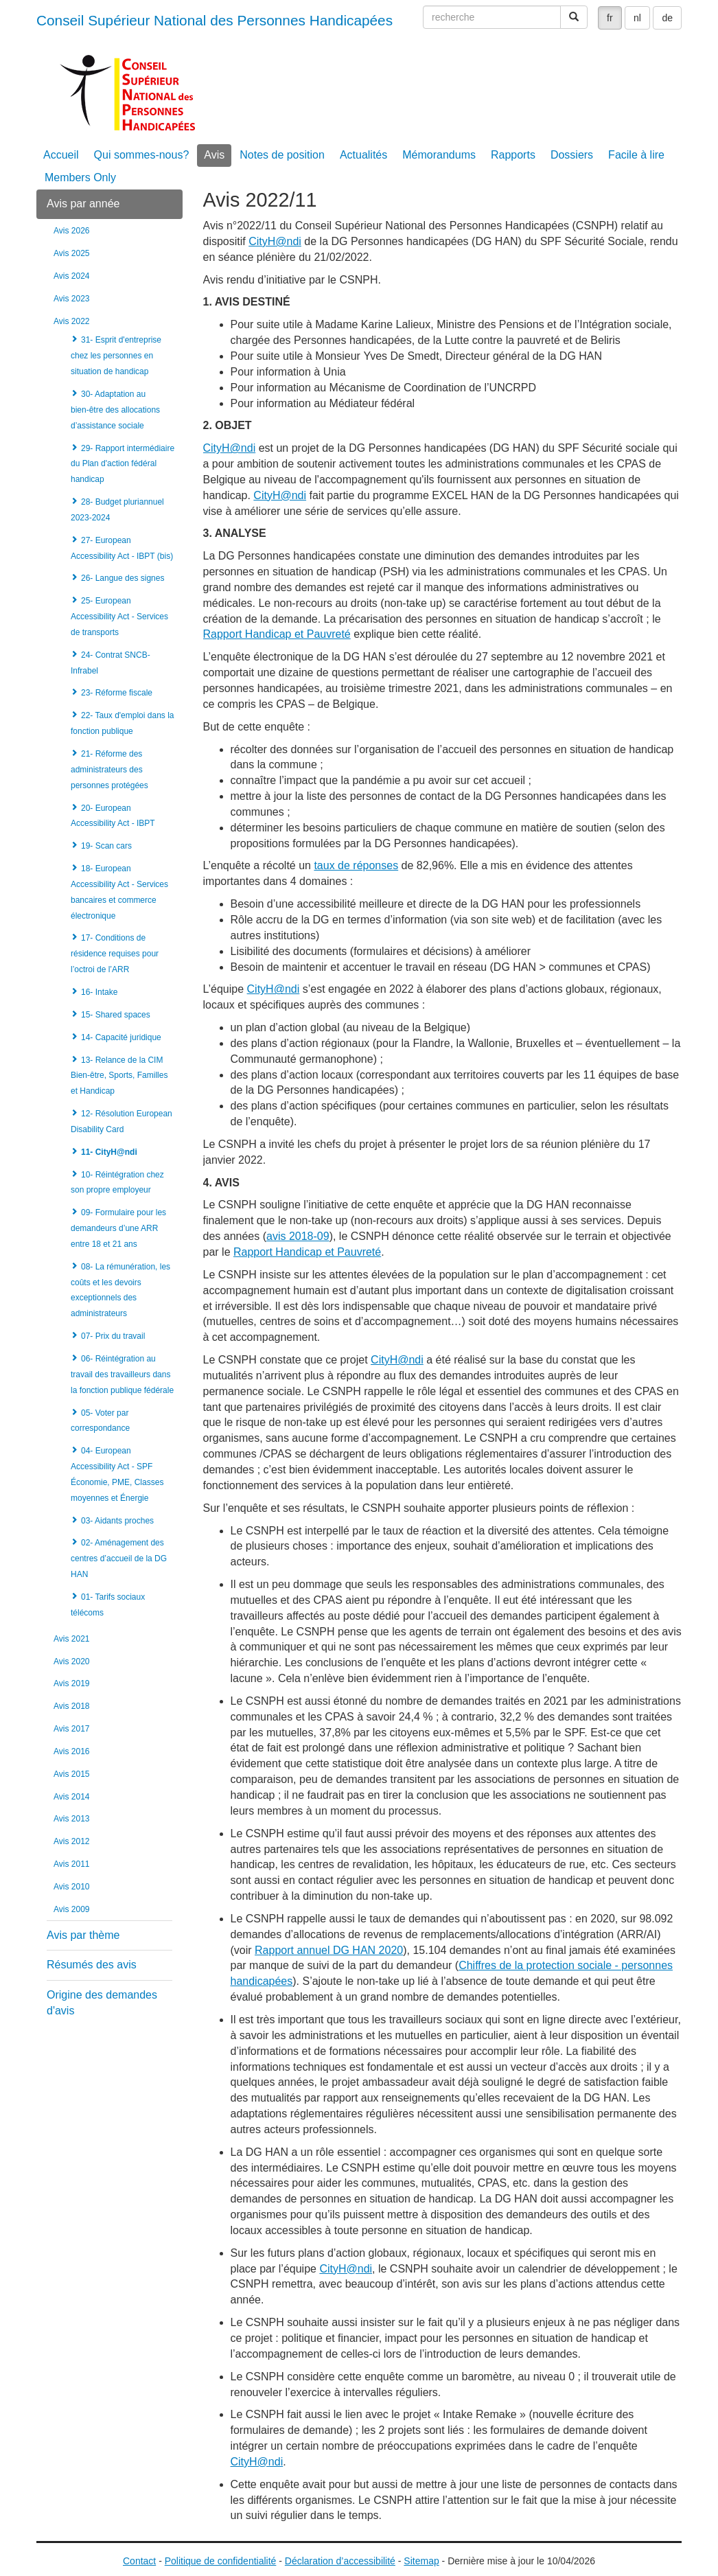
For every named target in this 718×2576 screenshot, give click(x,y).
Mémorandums (439, 155)
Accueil (61, 155)
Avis (214, 155)
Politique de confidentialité (221, 2560)
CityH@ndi (274, 241)
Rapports (513, 155)
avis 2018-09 (297, 1236)
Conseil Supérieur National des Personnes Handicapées (214, 20)
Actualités (363, 155)
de (667, 17)
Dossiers (572, 155)
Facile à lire (636, 155)
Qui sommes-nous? (141, 155)
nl (637, 17)
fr (610, 17)
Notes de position (282, 155)
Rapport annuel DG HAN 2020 (329, 1950)
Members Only (80, 177)
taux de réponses (356, 865)
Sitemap (421, 2560)
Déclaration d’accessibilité (340, 2560)
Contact (139, 2560)
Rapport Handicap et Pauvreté (277, 634)
